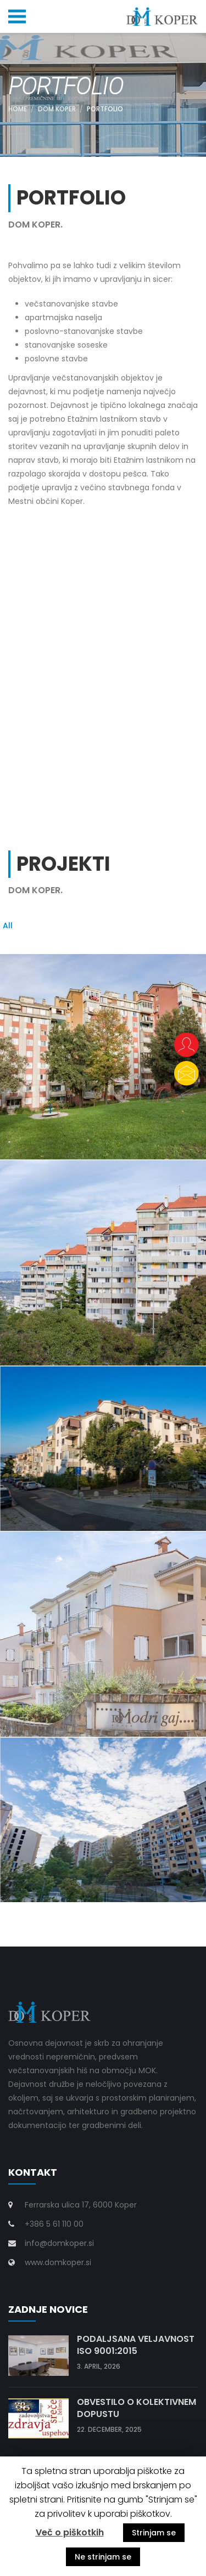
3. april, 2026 (98, 2366)
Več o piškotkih (70, 2532)
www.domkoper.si (58, 2262)
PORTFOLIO (105, 109)
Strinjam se (154, 2532)
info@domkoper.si (59, 2243)
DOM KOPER (57, 109)
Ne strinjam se (103, 2556)
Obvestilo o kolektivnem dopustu (136, 2408)
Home (17, 109)
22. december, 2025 (109, 2429)
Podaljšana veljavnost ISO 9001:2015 (135, 2345)
